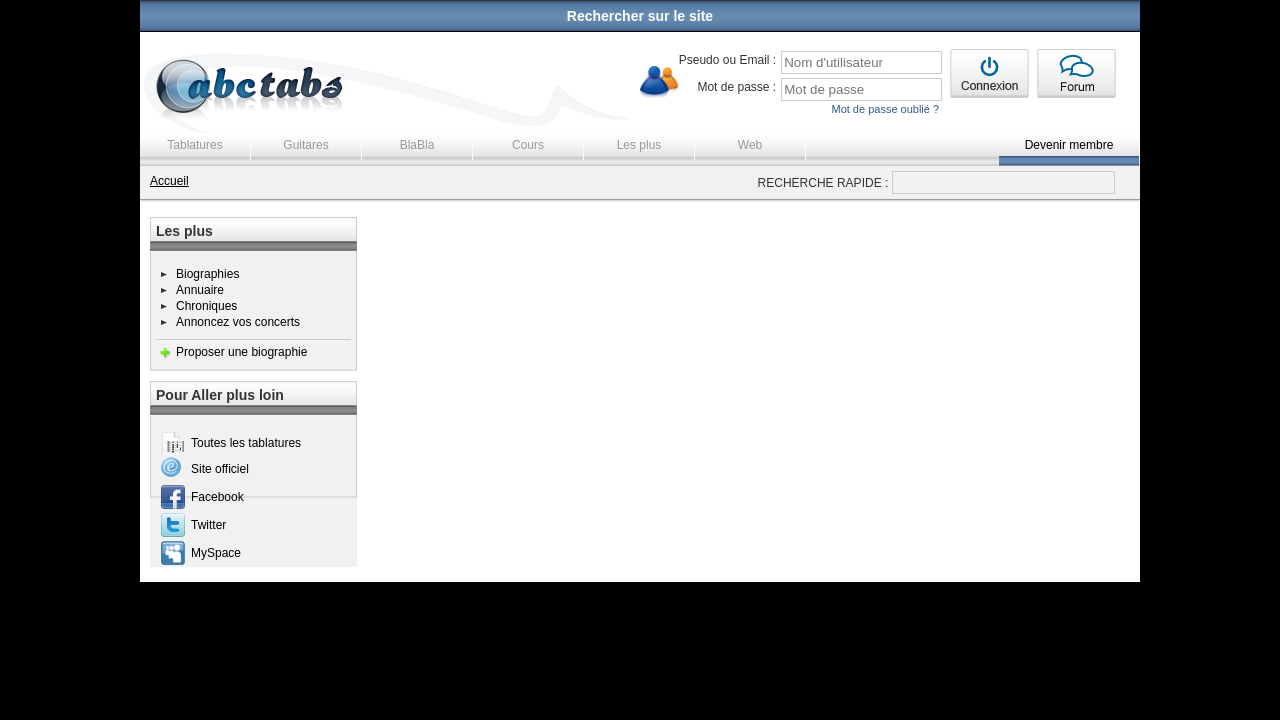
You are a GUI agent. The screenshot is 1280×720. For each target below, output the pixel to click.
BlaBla (417, 145)
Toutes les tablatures (246, 443)
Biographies (207, 274)
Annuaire (200, 290)
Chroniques (206, 306)
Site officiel (220, 469)
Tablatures (194, 145)
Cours (528, 145)
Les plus (639, 145)
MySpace (216, 553)
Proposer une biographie (241, 352)
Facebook (217, 497)
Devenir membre (1069, 145)
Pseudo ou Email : (727, 60)
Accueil (169, 181)
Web (750, 145)
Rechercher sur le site (640, 16)
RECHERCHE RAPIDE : (823, 183)
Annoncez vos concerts (238, 322)
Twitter (208, 525)
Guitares (305, 145)
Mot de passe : (736, 87)
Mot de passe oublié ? (885, 109)
